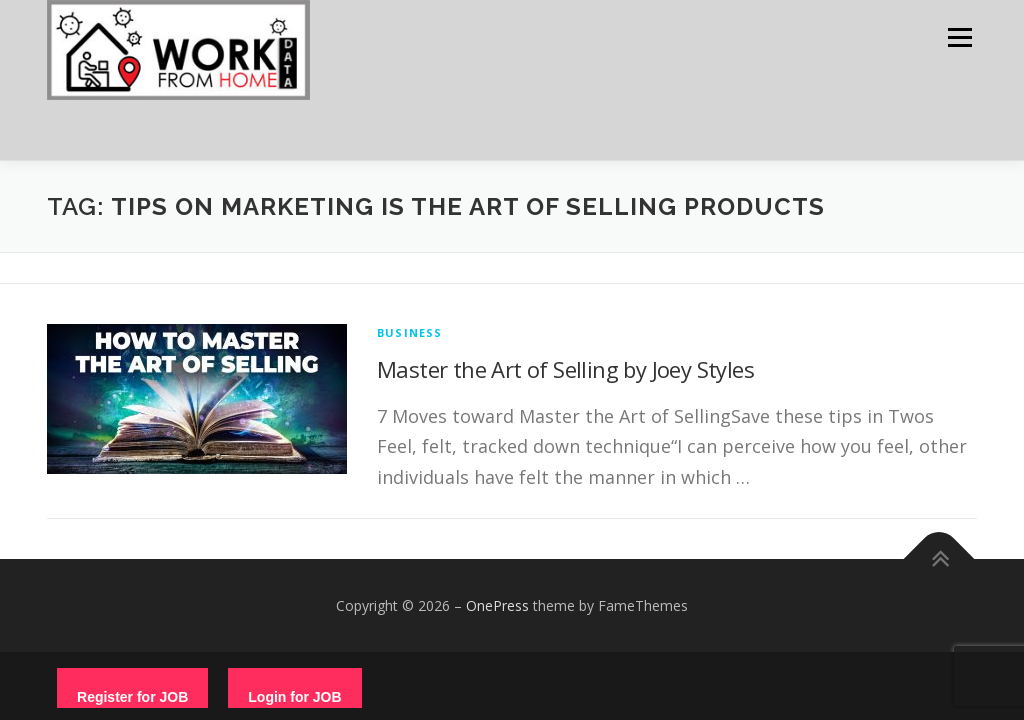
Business (410, 332)
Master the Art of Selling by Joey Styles (565, 369)
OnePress (497, 605)
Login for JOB (294, 697)
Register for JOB (132, 697)
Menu (959, 37)
